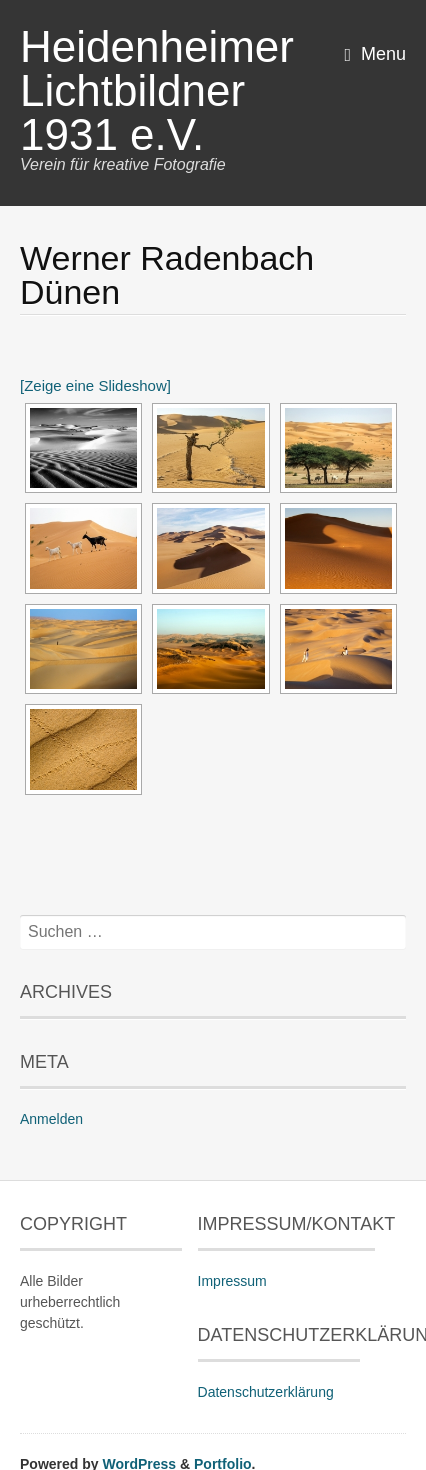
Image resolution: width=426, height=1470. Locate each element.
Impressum (232, 1281)
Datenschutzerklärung (266, 1392)
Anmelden (51, 1119)
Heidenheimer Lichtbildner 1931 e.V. (157, 90)
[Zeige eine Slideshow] (95, 385)
